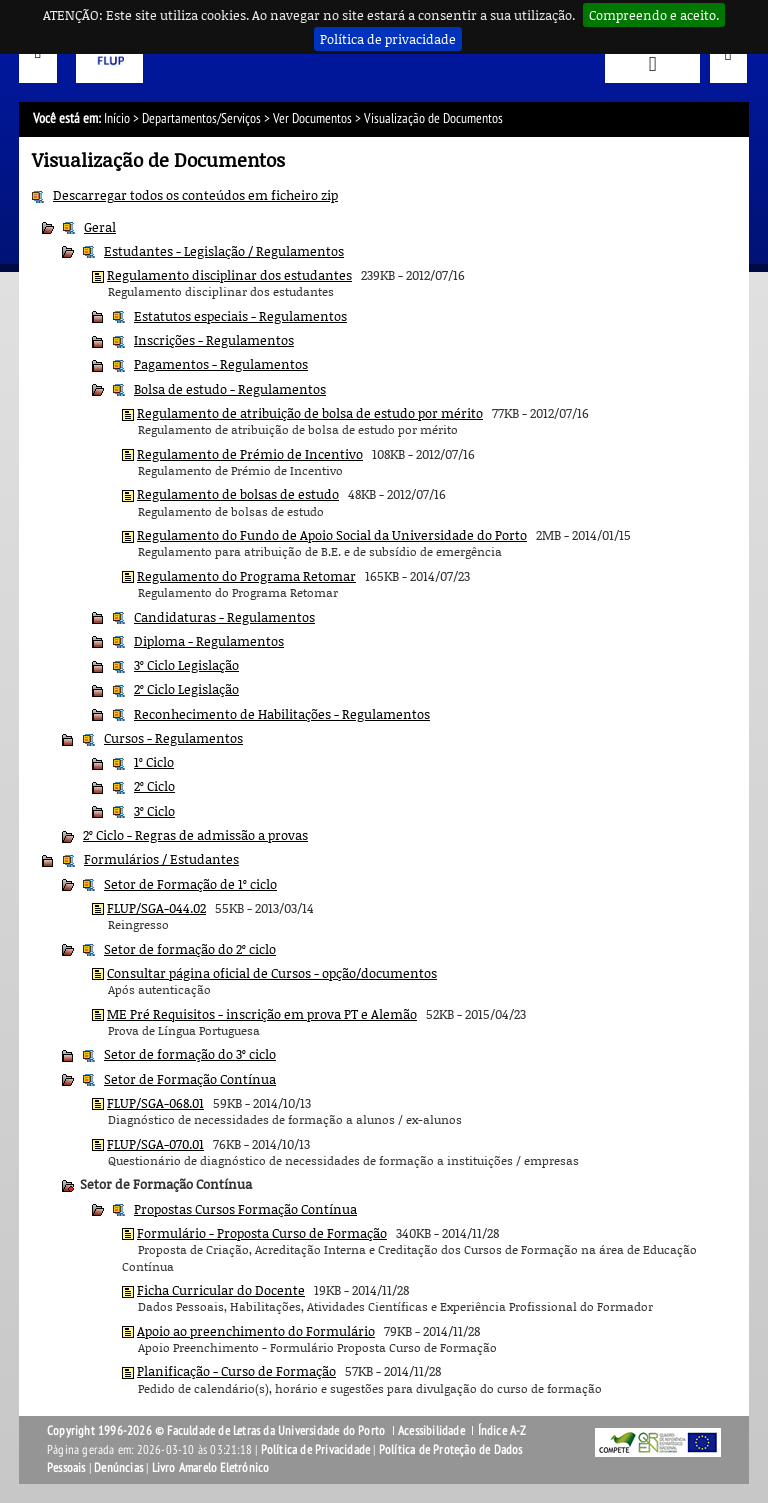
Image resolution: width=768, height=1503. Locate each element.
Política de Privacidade (316, 1450)
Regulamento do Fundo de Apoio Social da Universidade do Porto (332, 535)
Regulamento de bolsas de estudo (238, 494)
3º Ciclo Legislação (186, 665)
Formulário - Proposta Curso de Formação (262, 1233)
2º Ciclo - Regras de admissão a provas (195, 835)
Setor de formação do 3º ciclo (190, 1054)
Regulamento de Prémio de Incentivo (250, 454)
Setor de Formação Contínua (190, 1079)
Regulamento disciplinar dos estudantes (229, 275)
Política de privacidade (388, 39)
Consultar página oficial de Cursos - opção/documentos (272, 973)
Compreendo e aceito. (654, 15)
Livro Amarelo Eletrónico (211, 1468)
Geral (100, 227)
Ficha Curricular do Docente (221, 1290)
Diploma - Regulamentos (209, 641)
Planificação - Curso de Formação (236, 1371)
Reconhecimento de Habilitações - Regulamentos (282, 714)
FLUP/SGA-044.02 (156, 908)
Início (117, 118)
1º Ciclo (154, 762)
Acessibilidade (431, 1431)
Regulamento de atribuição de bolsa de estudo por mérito (310, 413)
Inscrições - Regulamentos (214, 340)
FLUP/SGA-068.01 (155, 1103)
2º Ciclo (154, 786)
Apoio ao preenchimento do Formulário (256, 1331)
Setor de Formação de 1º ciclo (190, 884)
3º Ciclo (154, 811)
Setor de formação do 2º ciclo (190, 949)
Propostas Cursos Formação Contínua (245, 1209)
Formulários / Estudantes (161, 859)
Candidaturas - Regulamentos (224, 617)
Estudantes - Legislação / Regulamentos (224, 251)
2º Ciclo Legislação (186, 689)
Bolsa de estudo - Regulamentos (230, 389)
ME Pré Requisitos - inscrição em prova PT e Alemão (262, 1014)
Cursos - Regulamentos (173, 738)
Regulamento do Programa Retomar (246, 576)
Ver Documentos (312, 118)
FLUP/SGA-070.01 (155, 1144)
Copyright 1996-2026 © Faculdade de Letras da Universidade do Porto (217, 1431)
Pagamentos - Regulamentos (221, 364)
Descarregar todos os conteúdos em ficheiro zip (195, 195)
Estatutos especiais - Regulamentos (240, 316)
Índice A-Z (502, 1431)
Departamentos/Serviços (201, 118)
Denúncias (118, 1468)
